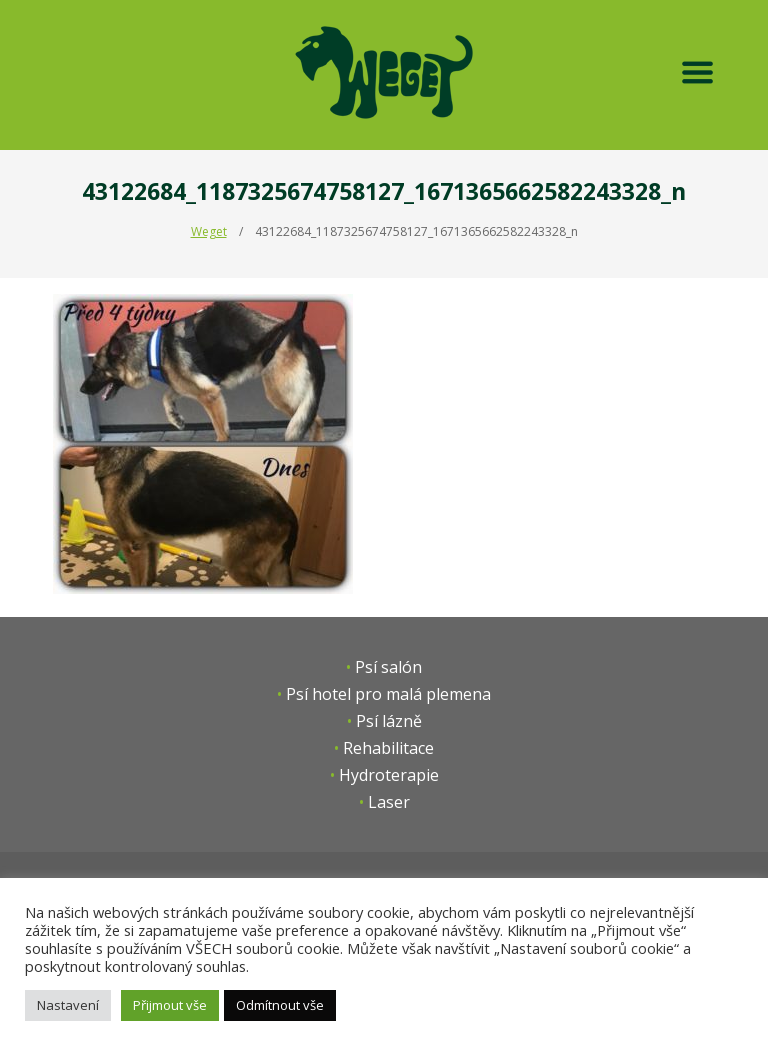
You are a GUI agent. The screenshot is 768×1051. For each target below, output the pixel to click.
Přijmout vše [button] (170, 1005)
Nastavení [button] (68, 1005)
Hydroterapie (389, 775)
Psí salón (388, 667)
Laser (389, 802)
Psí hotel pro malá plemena (388, 694)
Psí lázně (389, 721)
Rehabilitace (388, 748)
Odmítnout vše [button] (280, 1005)
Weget (209, 231)
